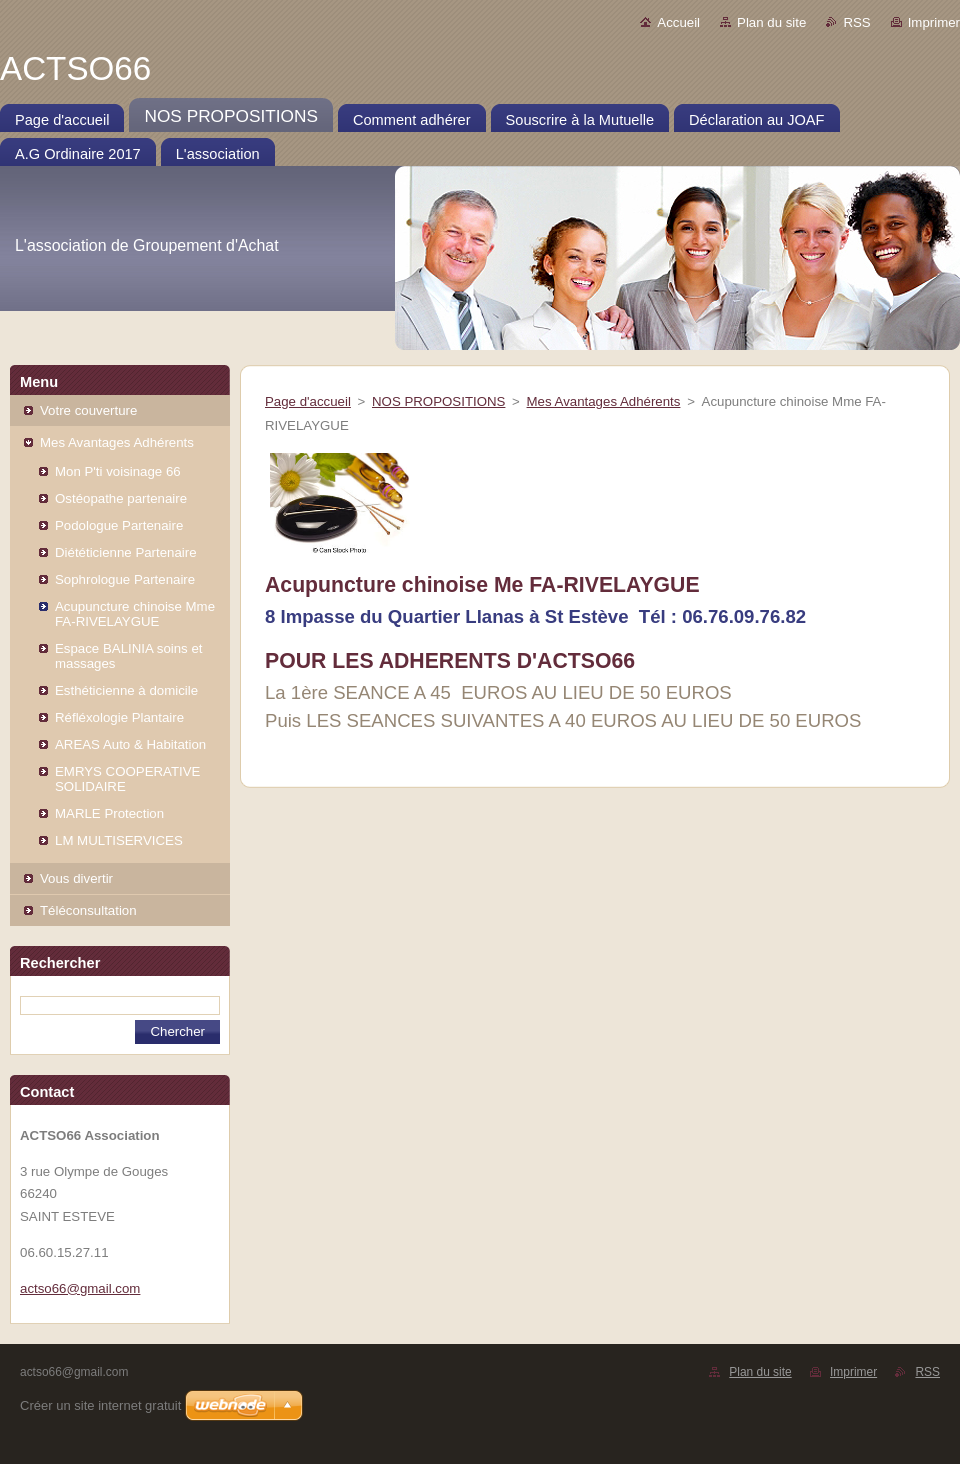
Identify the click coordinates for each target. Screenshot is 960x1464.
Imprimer (934, 22)
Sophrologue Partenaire (125, 579)
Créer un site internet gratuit (100, 1405)
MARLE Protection (109, 813)
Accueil (678, 22)
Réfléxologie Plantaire (119, 717)
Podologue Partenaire (119, 525)
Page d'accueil (308, 401)
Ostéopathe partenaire (121, 498)
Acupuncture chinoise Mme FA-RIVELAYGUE (135, 614)
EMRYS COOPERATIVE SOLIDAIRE (127, 779)
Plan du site (771, 22)
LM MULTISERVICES (119, 840)
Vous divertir (76, 878)
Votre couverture (88, 410)
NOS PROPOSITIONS (438, 401)
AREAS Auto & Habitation (130, 744)
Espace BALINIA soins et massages (128, 656)
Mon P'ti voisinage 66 (118, 471)
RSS (856, 22)
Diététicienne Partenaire (126, 552)
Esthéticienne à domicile (126, 690)
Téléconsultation (88, 910)
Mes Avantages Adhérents (117, 442)
